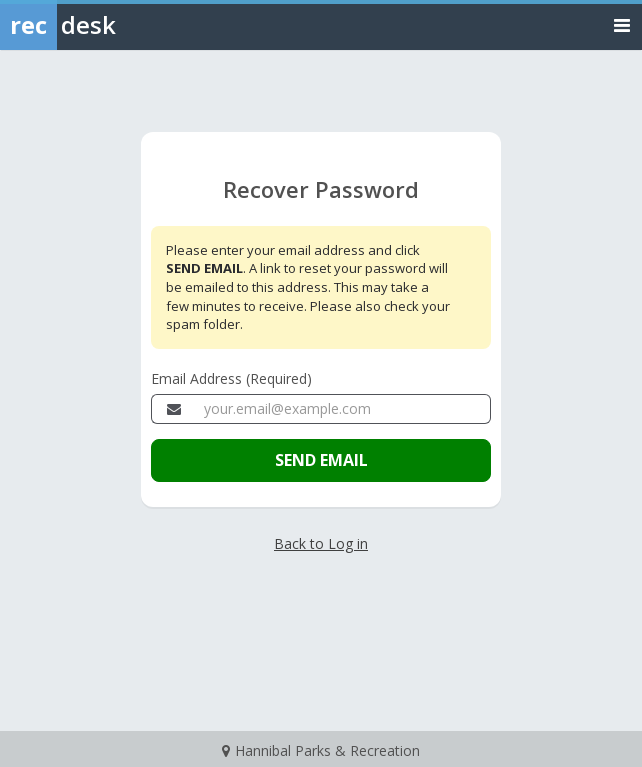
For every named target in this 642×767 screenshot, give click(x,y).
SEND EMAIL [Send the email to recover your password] (321, 460)
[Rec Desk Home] (110, 25)
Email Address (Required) (231, 378)
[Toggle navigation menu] (622, 24)
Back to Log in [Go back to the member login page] (321, 543)
